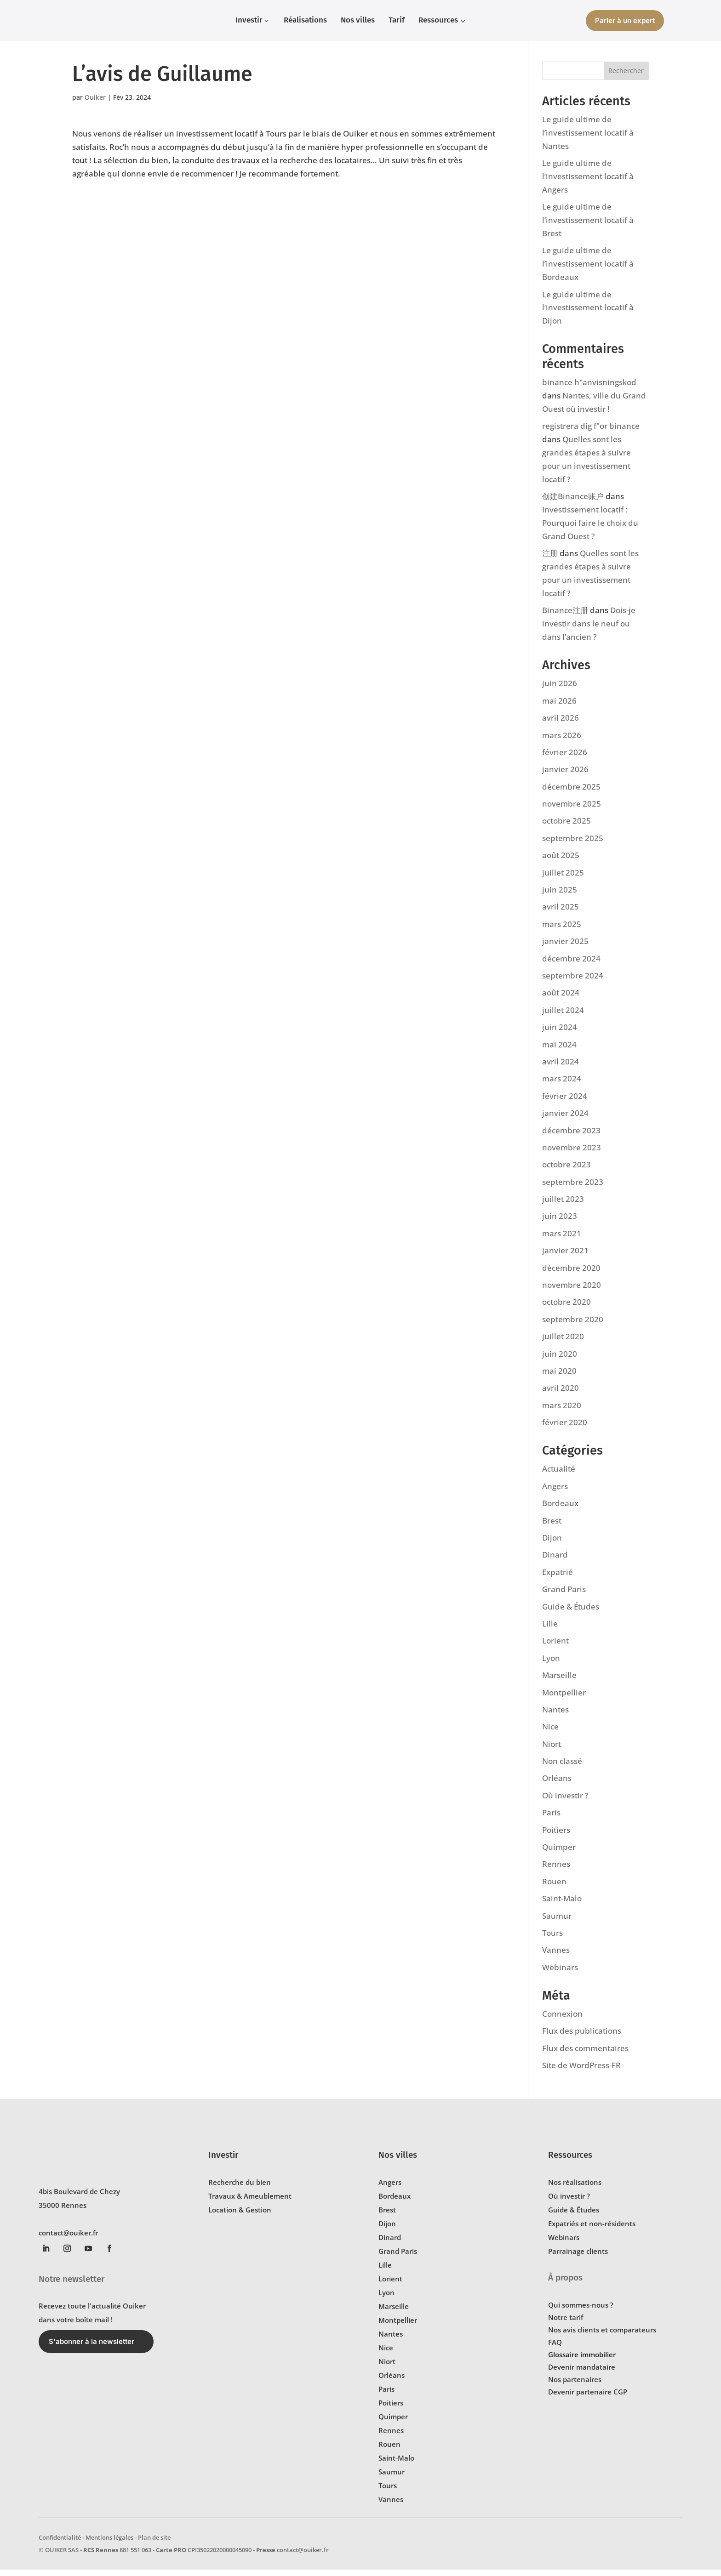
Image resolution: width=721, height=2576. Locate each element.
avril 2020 (560, 1394)
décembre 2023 (571, 1137)
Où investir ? (565, 1802)
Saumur (557, 1922)
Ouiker (95, 103)
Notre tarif (565, 2323)
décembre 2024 (571, 965)
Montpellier (564, 1699)
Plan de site (154, 2544)
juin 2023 (559, 1222)
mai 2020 (559, 1377)
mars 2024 (561, 1085)
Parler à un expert (625, 20)
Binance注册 (565, 616)
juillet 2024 (563, 1016)
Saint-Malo (562, 1904)
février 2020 (564, 1428)
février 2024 (564, 1102)
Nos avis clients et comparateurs (602, 2336)
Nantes (555, 1716)
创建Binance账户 (573, 502)
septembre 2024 (572, 982)
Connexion (562, 2020)
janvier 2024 (565, 1119)
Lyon (551, 1664)
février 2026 (564, 758)
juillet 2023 (563, 1205)
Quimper (559, 1853)
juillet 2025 (563, 879)
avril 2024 (560, 1068)
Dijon (552, 1544)
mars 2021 (561, 1239)
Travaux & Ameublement (250, 2202)
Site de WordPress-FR (581, 2071)
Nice (550, 1733)
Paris (551, 1819)
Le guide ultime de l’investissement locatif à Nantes (588, 139)
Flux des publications (581, 2037)
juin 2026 (559, 689)
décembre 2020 (571, 1274)
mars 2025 (561, 930)
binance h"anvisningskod (589, 388)
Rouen (554, 1887)
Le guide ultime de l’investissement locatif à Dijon (588, 314)
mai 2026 (559, 707)
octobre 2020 (566, 1308)
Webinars (560, 1973)
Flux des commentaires (585, 2054)
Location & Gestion (239, 2216)
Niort (551, 1750)
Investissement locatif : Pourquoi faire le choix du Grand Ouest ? (590, 529)
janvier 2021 (565, 1256)
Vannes (556, 1956)
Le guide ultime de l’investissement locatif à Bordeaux (588, 270)
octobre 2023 (566, 1171)
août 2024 (560, 999)
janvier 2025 (565, 947)
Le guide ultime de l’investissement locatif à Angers (588, 182)
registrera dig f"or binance (591, 432)
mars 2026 (561, 741)
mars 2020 (561, 1411)
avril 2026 (560, 724)
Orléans (557, 1784)
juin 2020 (559, 1360)
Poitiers (556, 1836)
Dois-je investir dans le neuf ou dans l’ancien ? (588, 629)
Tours (552, 1939)
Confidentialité (60, 2544)
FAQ (555, 2348)
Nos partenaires (574, 2385)
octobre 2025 (566, 827)
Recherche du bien (239, 2188)
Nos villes (397, 2161)
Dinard (555, 1561)
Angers (555, 1492)
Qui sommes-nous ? (580, 2311)
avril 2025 (560, 913)
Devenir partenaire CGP (587, 2398)
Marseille (559, 1681)
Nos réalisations (574, 2188)
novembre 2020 (571, 1291)
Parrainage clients (578, 2257)
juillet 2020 (563, 1342)
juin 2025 (559, 896)
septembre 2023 (572, 1188)
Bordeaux (560, 1509)
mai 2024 (559, 1051)
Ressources (570, 2161)
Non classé (562, 1767)
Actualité (558, 1475)
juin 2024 (559, 1033)
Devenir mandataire (581, 2373)
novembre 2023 (571, 1154)
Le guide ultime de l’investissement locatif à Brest (588, 226)
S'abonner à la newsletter (91, 2347)
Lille (550, 1630)
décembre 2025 (571, 793)
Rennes (556, 1870)
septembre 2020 (572, 1325)
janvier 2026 (565, 775)
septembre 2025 (572, 844)
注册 (550, 559)
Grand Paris (564, 1595)
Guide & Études (570, 1613)
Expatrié (557, 1578)
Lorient (555, 1647)
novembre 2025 (571, 810)
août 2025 (560, 861)
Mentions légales (109, 2544)
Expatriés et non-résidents (591, 2230)
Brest (551, 1527)
